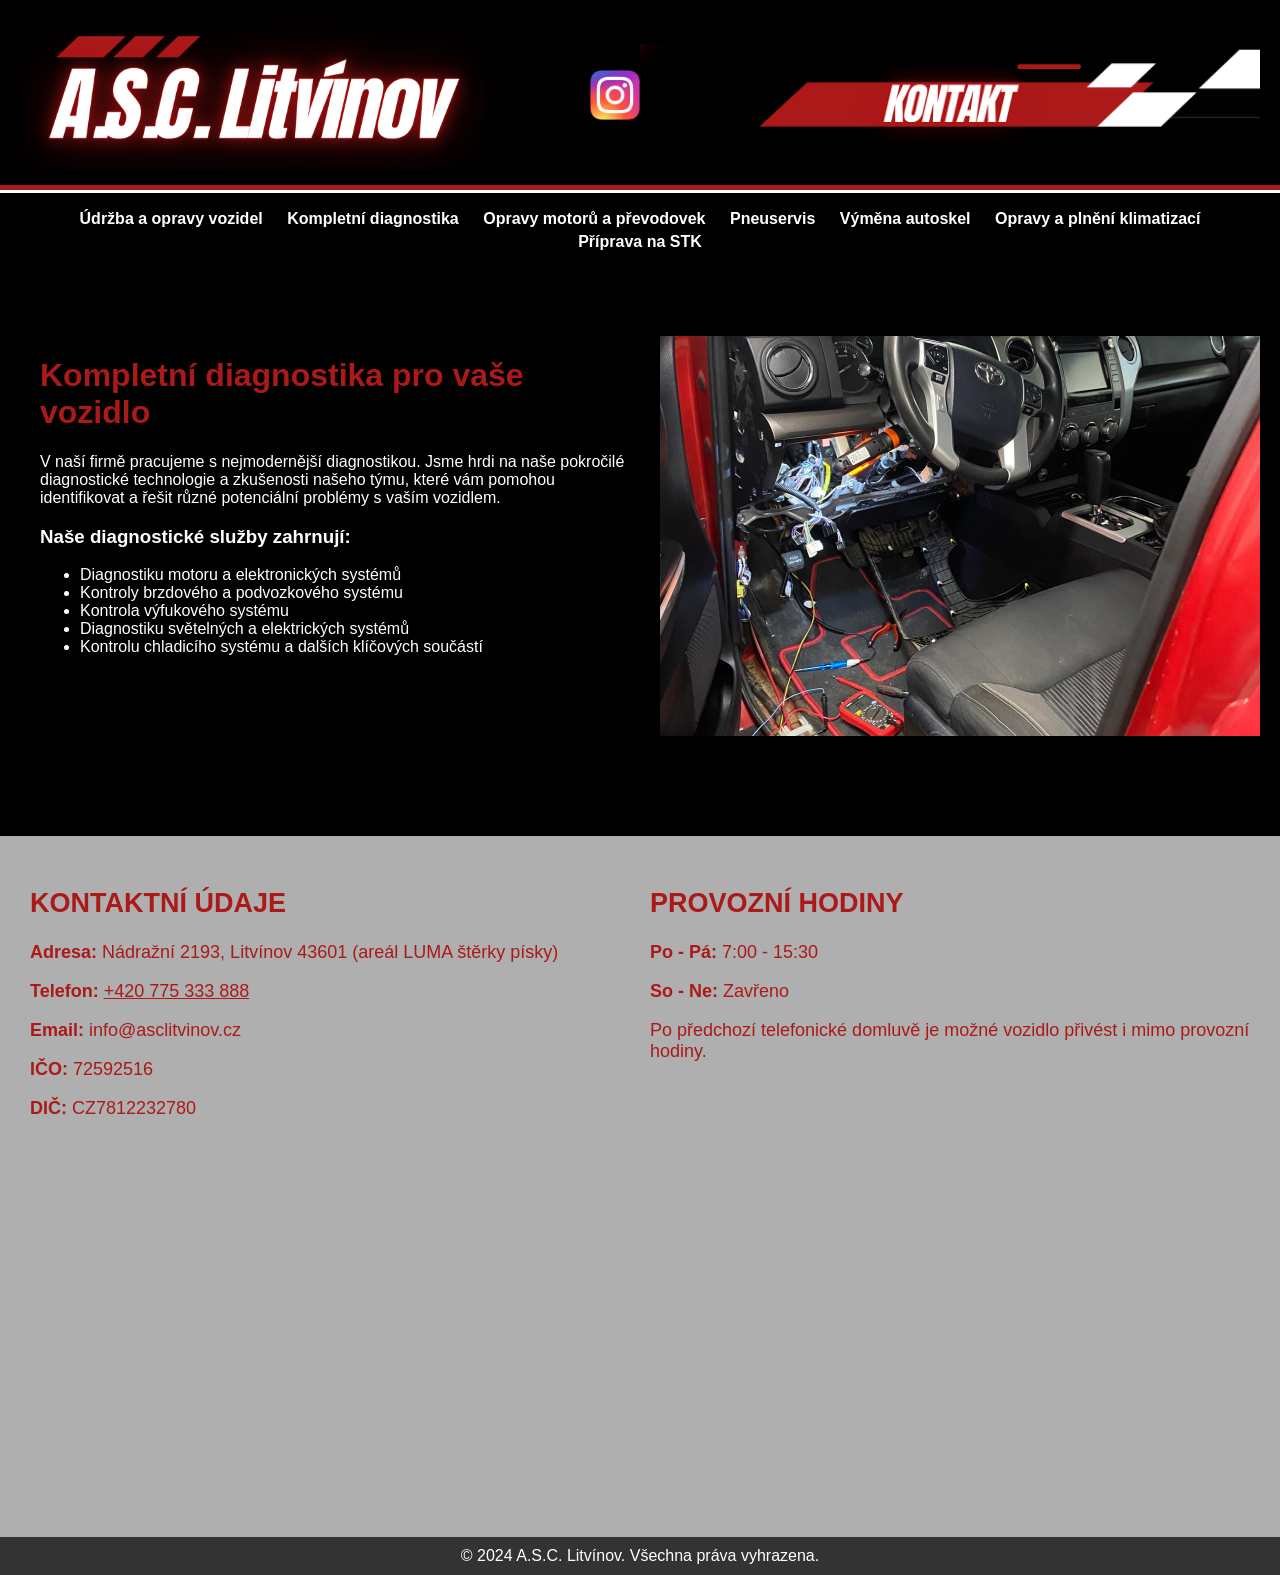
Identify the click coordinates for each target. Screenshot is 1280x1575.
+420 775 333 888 (177, 991)
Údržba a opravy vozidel (171, 218)
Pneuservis (772, 218)
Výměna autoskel (905, 218)
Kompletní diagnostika (373, 218)
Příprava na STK (640, 241)
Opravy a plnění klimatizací (1097, 218)
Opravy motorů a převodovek (594, 218)
